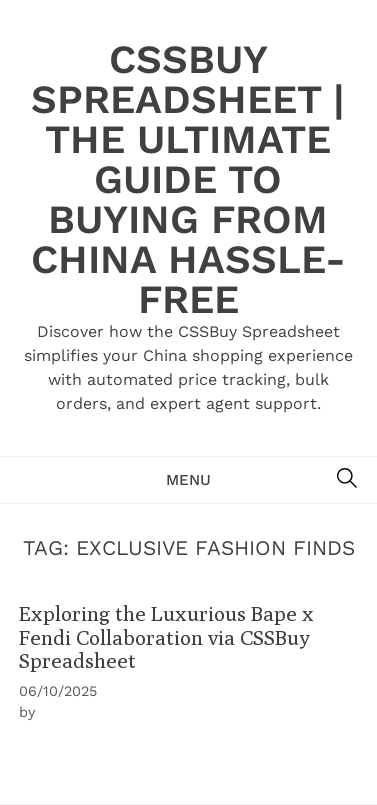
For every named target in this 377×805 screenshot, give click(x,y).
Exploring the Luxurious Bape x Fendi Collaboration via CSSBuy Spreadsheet (166, 637)
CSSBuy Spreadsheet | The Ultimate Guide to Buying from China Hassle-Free (188, 179)
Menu (188, 480)
